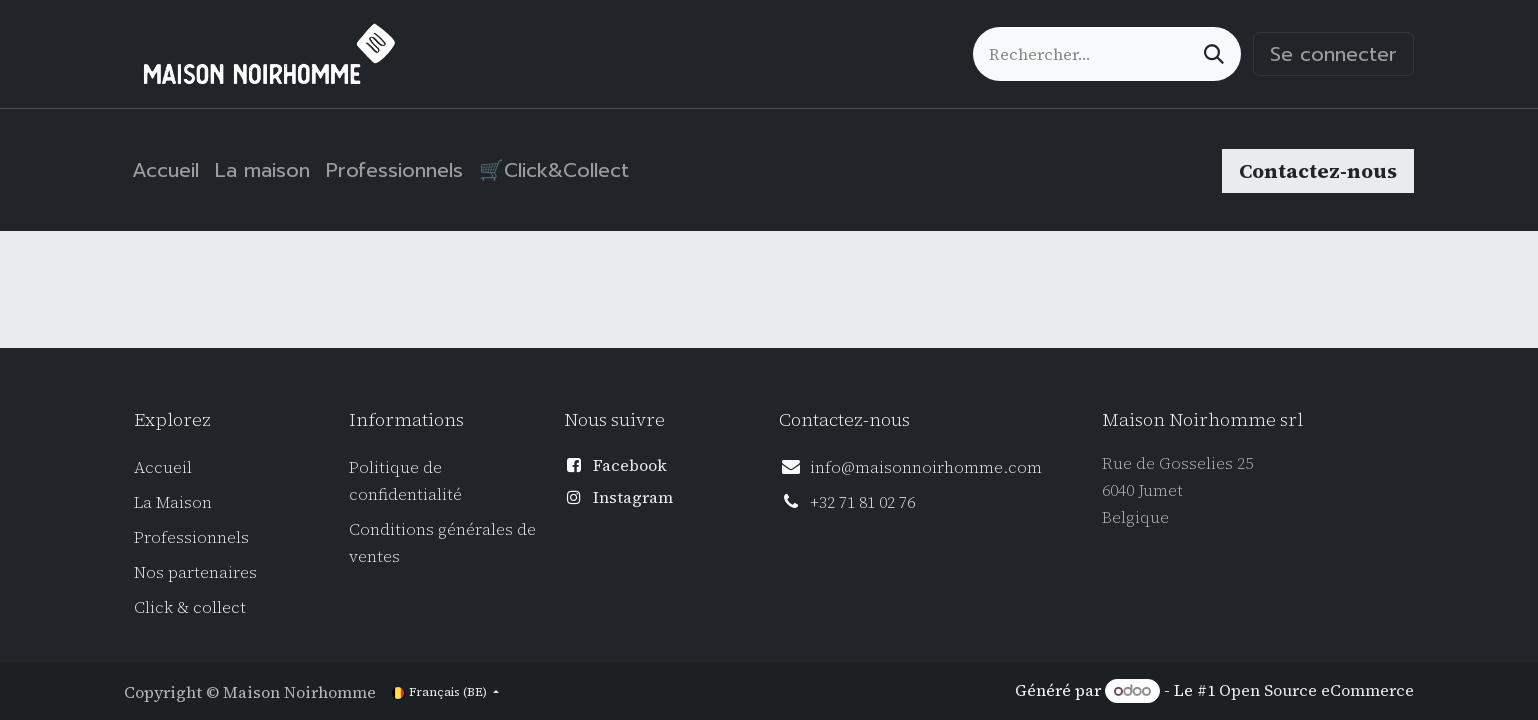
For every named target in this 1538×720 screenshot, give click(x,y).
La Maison (173, 502)
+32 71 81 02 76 (862, 502)
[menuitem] (165, 170)
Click (155, 607)
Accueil (163, 467)
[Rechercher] (1214, 54)
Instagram (633, 497)
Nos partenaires (195, 572)
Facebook (630, 465)
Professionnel (187, 537)
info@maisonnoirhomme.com (926, 467)
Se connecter (1333, 54)
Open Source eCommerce (1316, 690)
